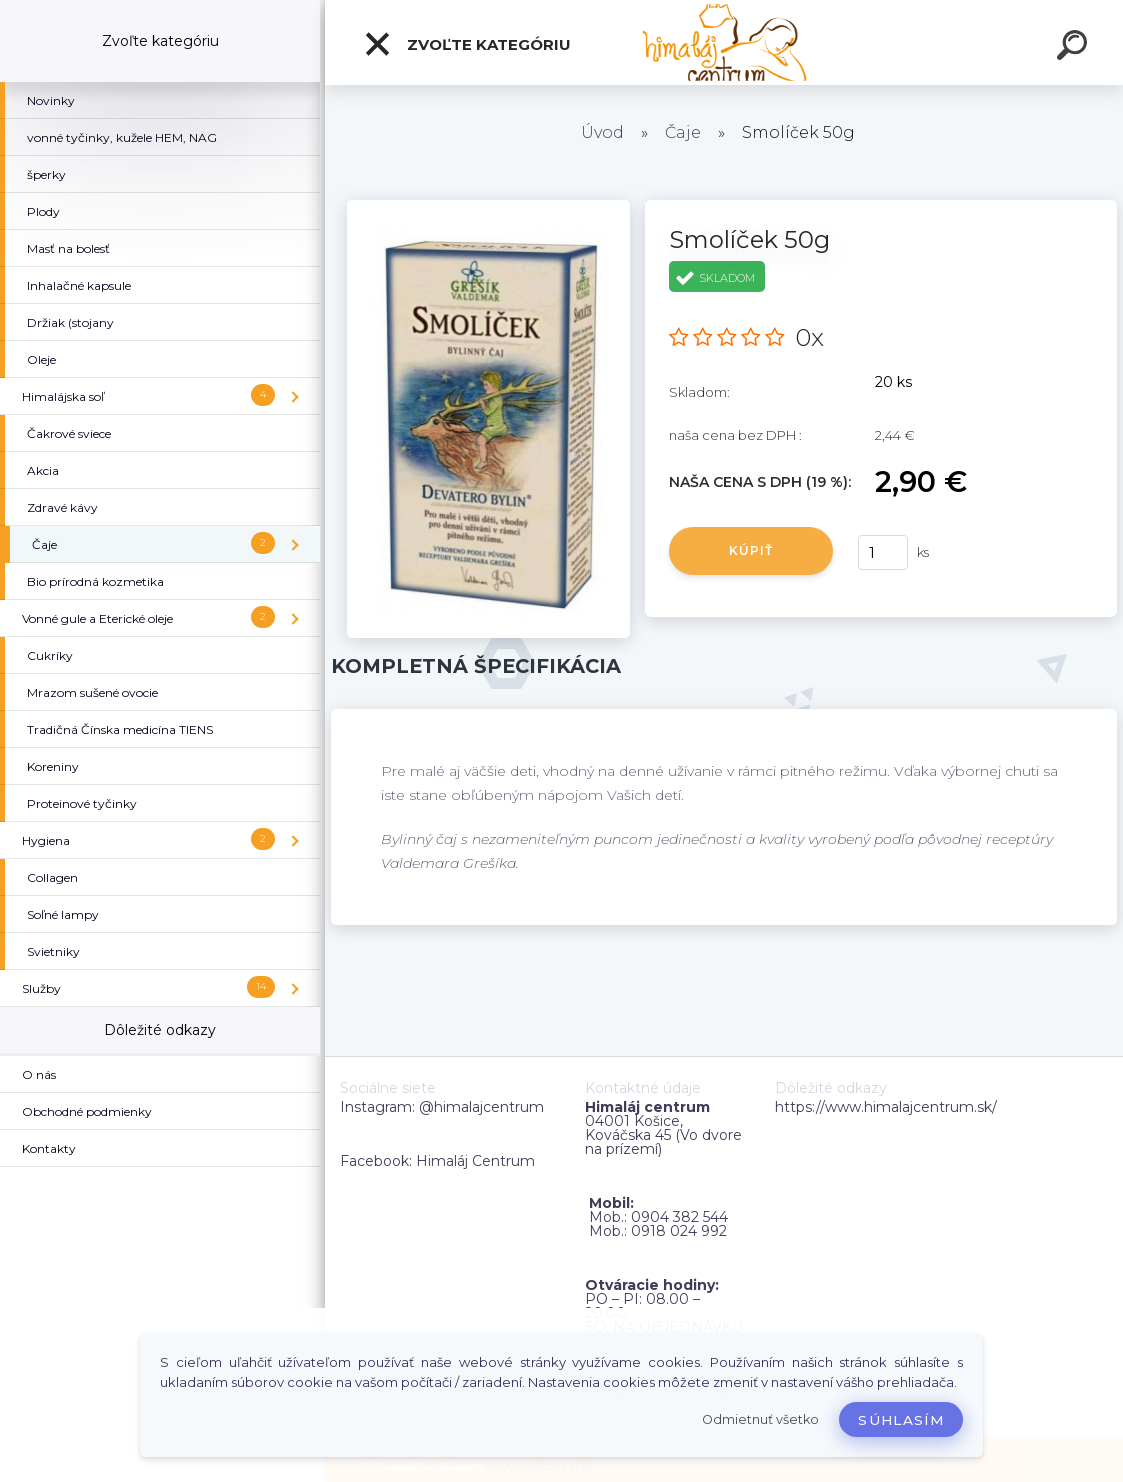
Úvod (602, 132)
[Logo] (724, 42)
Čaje (683, 132)
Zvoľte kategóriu (467, 44)
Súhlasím (901, 1420)
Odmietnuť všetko (760, 1419)
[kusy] (883, 552)
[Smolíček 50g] (488, 207)
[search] (1075, 48)
